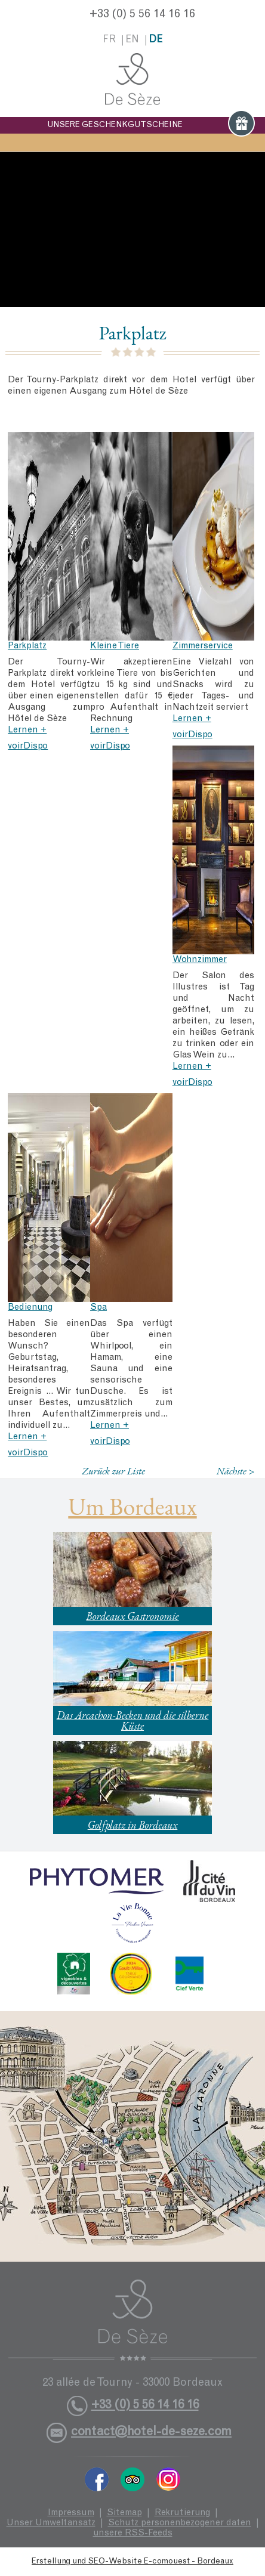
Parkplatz (27, 646)
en (132, 40)
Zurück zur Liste (113, 1470)
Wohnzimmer (199, 959)
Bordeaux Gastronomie (132, 1616)
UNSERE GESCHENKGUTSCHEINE (151, 125)
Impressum (71, 2513)
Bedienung (30, 1307)
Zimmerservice (202, 646)
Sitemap (124, 2513)
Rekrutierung (182, 2513)
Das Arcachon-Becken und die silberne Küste (133, 1720)
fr (109, 40)
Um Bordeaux (132, 1506)
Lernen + (27, 730)
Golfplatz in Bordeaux (133, 1825)
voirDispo (28, 746)
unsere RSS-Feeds (132, 2533)
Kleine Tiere (114, 646)
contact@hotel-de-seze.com (151, 2432)
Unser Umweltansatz (51, 2523)
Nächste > (236, 1470)
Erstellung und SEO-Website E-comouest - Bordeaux (132, 2562)
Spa (98, 1307)
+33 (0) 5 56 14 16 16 (142, 15)
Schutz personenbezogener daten (179, 2523)
